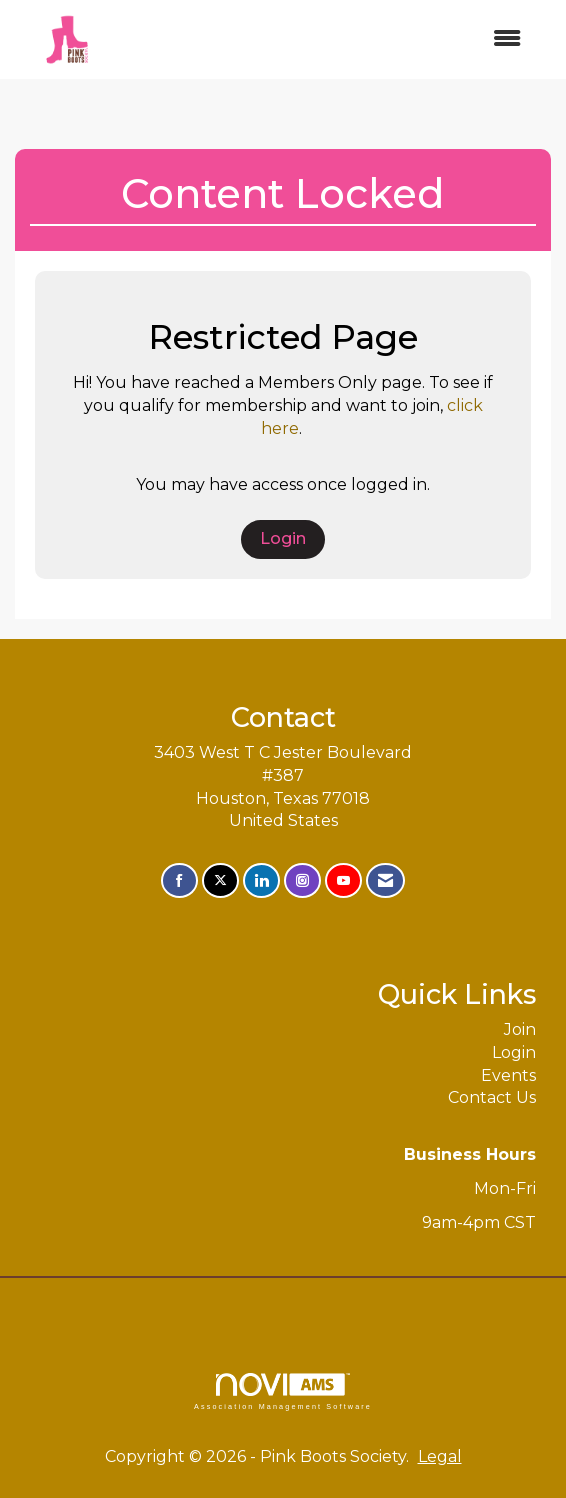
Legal (440, 1456)
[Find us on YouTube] (343, 880)
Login (283, 538)
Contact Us (492, 1097)
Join (520, 1029)
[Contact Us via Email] (385, 880)
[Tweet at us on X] (220, 880)
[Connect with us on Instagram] (302, 880)
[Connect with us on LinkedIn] (261, 880)
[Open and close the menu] (327, 39)
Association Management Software (283, 1391)
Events (508, 1075)
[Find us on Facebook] (179, 880)
